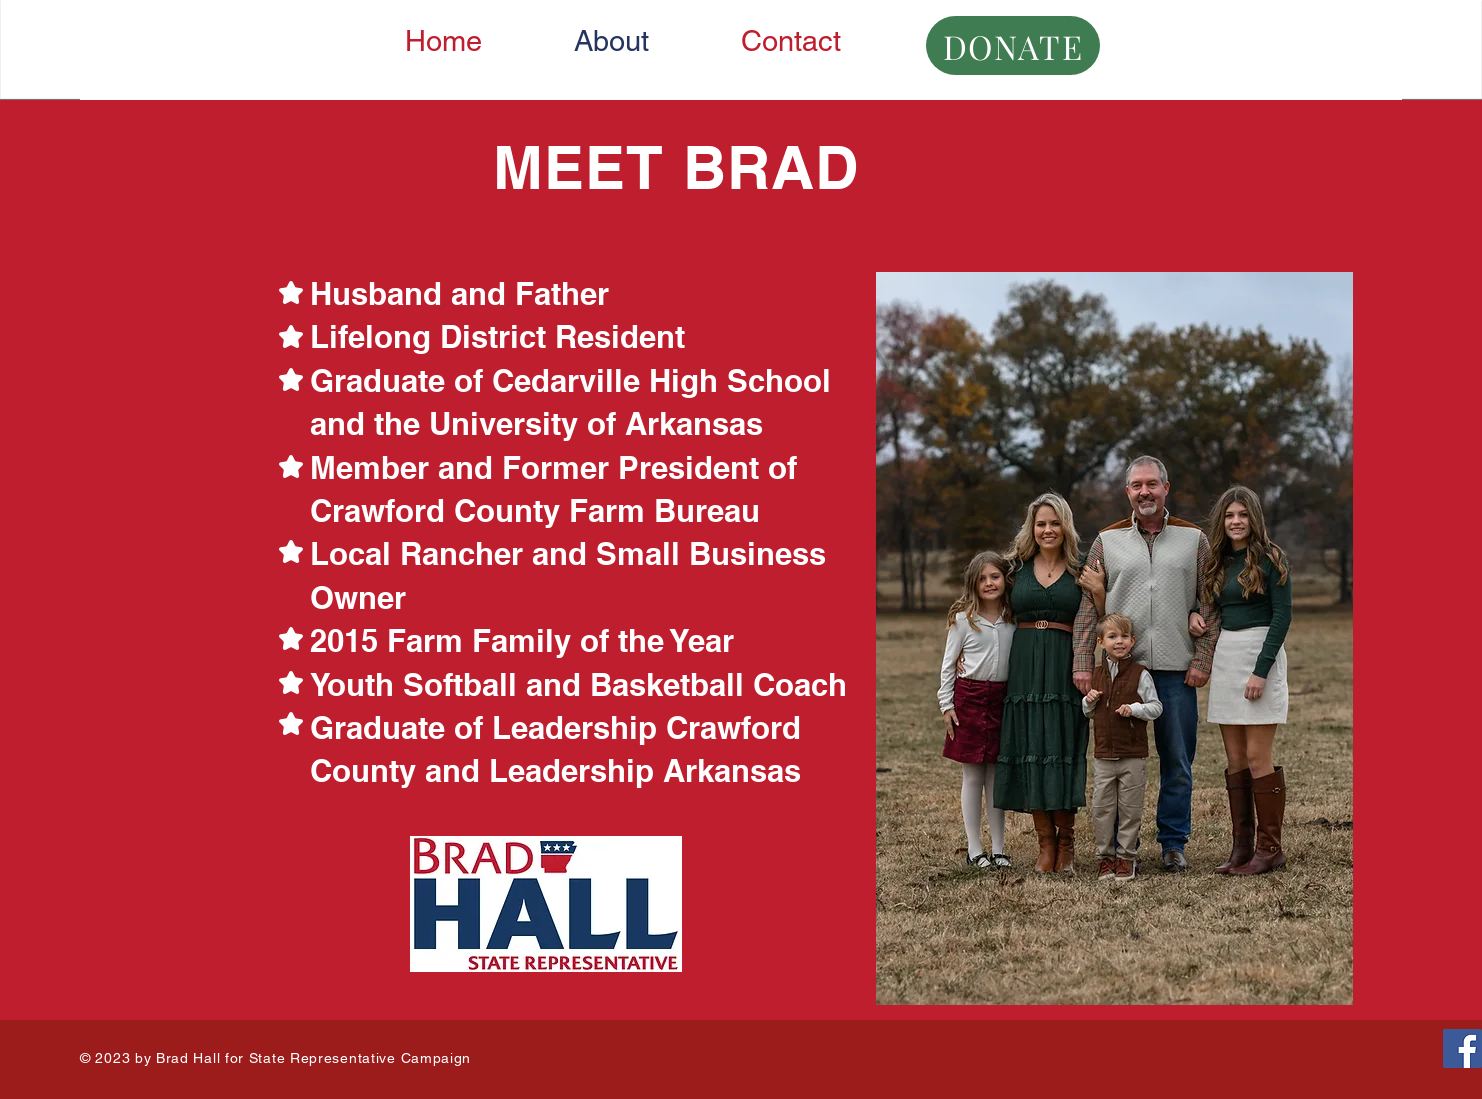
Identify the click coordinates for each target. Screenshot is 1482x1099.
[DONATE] (1013, 45)
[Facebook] (1462, 1048)
